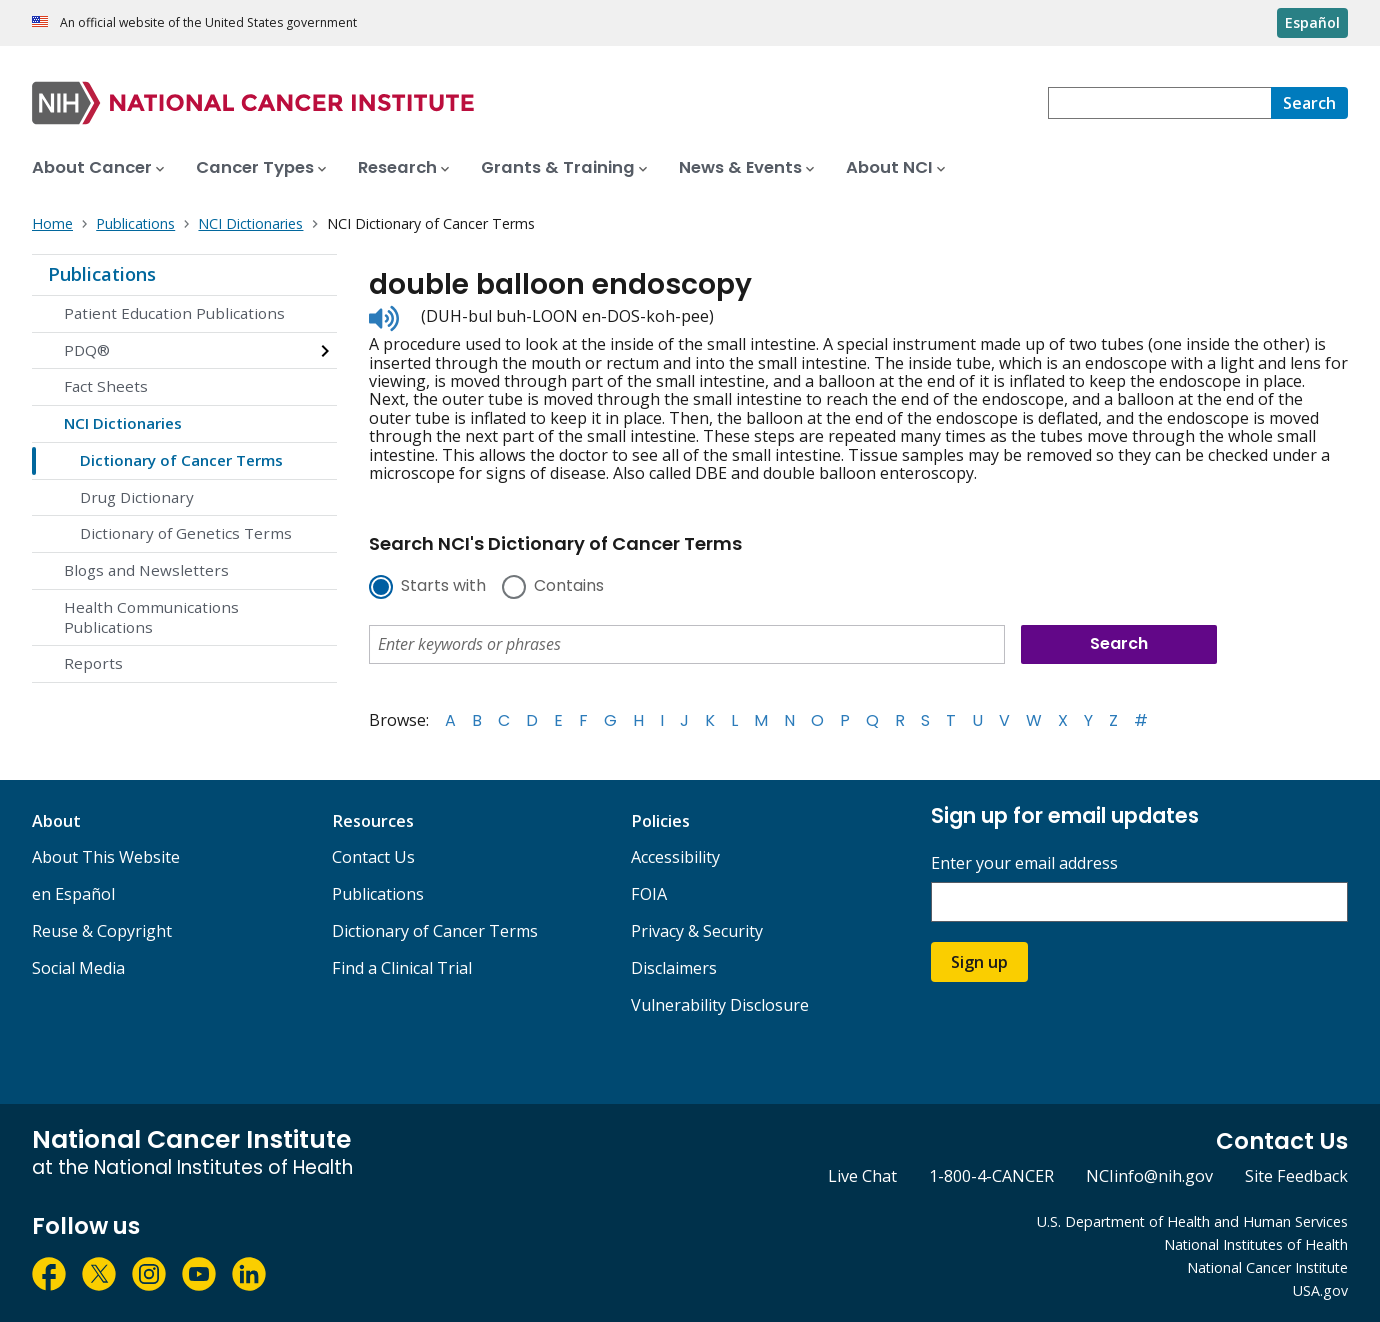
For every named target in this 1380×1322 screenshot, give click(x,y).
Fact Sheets (106, 386)
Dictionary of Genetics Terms (186, 533)
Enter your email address (1024, 863)
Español (1312, 22)
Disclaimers (674, 968)
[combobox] (1159, 103)
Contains (569, 587)
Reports (93, 663)
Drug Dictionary (137, 497)
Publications (102, 274)
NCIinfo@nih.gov (1149, 1176)
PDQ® (87, 350)
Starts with (443, 587)
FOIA (649, 894)
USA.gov (1320, 1290)
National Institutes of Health (1256, 1244)
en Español (73, 894)
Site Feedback (1296, 1176)
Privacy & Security (697, 931)
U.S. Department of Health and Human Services (1192, 1221)
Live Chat (862, 1176)
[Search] (1309, 103)
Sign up (979, 962)
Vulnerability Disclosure (720, 1005)
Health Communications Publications (151, 617)
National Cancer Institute (1267, 1267)
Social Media (78, 968)
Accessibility (675, 857)
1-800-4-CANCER (991, 1176)
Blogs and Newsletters (146, 570)
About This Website (106, 857)
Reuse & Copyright (102, 931)
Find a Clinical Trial (402, 968)
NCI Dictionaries (123, 423)
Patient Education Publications (174, 313)
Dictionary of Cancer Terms (181, 460)
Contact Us (373, 857)
